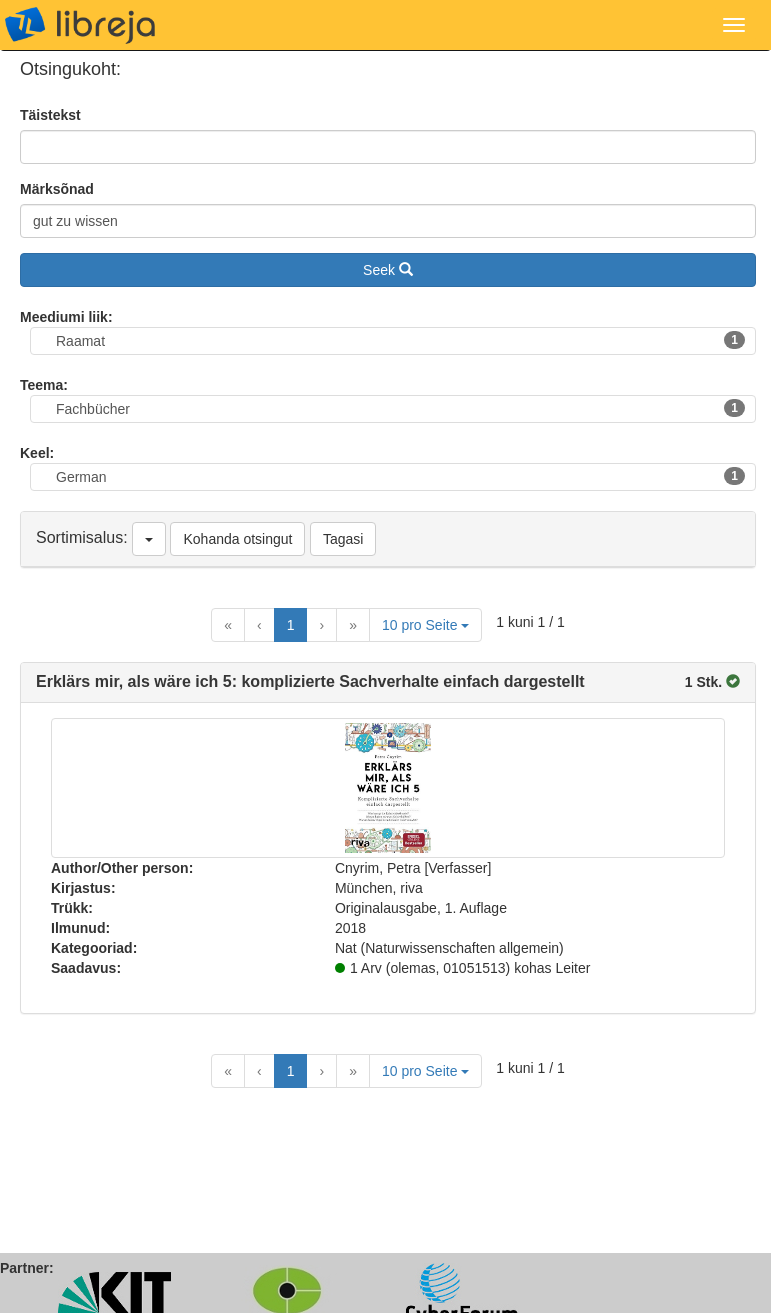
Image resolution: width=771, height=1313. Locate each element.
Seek (388, 270)
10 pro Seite (425, 625)
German (400, 476)
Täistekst (50, 115)
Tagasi (343, 539)
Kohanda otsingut (237, 539)
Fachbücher (400, 408)
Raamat (400, 340)
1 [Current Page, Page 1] (291, 625)
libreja (80, 25)
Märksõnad (57, 189)
